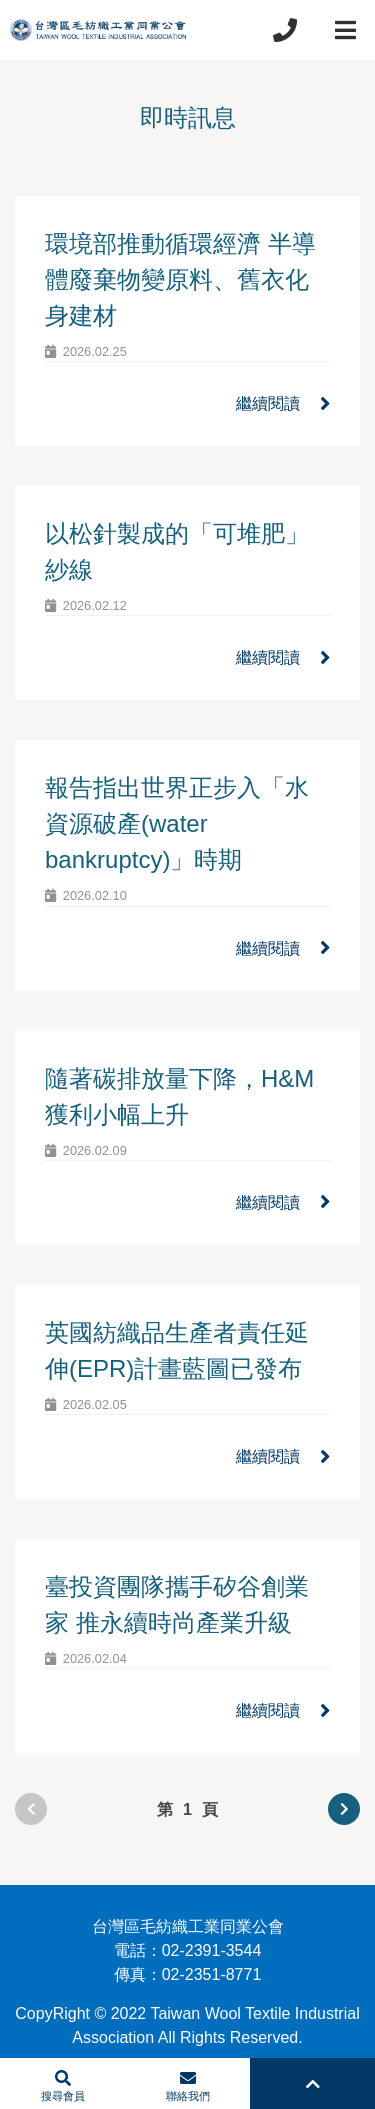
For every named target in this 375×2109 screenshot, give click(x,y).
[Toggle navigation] (345, 30)
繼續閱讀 (283, 404)
